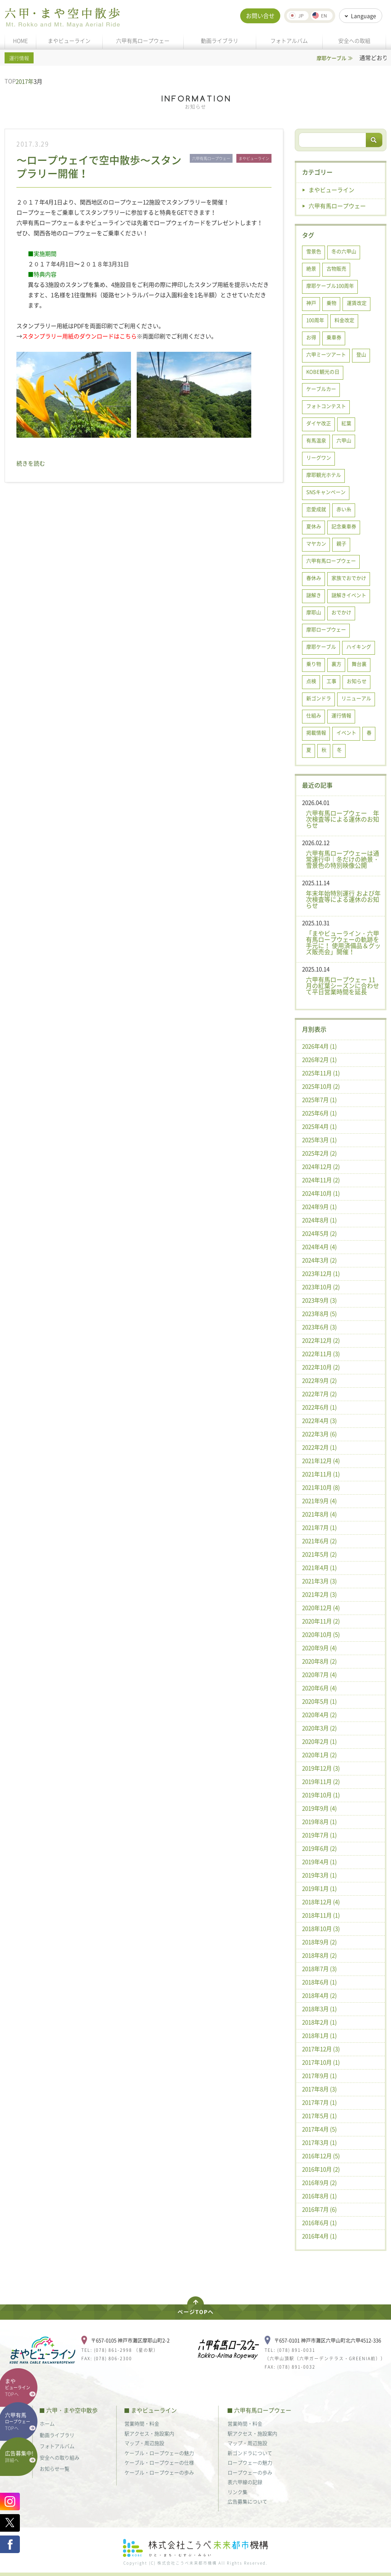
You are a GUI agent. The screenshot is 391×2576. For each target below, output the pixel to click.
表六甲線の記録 (245, 2481)
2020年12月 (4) (321, 1608)
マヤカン (316, 543)
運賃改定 (357, 302)
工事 (331, 680)
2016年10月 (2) (321, 2169)
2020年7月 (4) (319, 1674)
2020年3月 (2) (319, 1728)
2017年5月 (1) (319, 2116)
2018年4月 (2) (319, 1995)
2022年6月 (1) (319, 1407)
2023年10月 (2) (321, 1287)
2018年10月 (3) (321, 1928)
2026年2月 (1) (319, 1059)
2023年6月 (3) (319, 1327)
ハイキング (358, 646)
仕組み (313, 715)
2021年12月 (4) (321, 1460)
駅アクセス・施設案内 (149, 2433)
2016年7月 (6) (319, 2209)
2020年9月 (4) (319, 1648)
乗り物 (313, 663)
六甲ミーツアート (326, 354)
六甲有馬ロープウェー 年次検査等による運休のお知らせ (342, 819)
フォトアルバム (289, 40)
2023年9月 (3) (319, 1300)
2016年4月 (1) (319, 2236)
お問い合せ (260, 15)
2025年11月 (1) (321, 1073)
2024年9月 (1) (319, 1206)
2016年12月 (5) (321, 2156)
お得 (311, 337)
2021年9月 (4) (319, 1501)
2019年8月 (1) (319, 1821)
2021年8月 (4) (319, 1514)
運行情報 (341, 715)
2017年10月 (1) (321, 2062)
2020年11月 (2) (321, 1621)
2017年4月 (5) (319, 2129)
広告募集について (247, 2501)
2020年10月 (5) (321, 1634)
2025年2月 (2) (319, 1153)
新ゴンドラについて (250, 2452)
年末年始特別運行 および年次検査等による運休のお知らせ (343, 899)
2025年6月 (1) (319, 1113)
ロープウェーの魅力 (250, 2462)
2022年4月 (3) (319, 1420)
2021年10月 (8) (321, 1487)
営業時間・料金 (141, 2423)
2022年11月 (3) (321, 1353)
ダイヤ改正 (318, 423)
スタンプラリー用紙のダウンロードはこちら (79, 336)
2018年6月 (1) (319, 1982)
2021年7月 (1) (319, 1527)
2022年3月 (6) (319, 1434)
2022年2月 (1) (319, 1447)
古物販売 (336, 268)
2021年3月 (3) (319, 1581)
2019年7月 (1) (319, 1835)
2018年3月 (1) (319, 2009)
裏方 (336, 663)
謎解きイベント (348, 595)
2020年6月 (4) (319, 1688)
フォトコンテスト (326, 405)
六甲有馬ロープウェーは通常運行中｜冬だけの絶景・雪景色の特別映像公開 (342, 859)
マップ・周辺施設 (144, 2443)
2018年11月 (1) (321, 1915)
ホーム (47, 2423)
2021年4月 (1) (319, 1567)
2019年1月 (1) (319, 1888)
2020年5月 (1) (319, 1701)
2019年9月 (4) (319, 1808)
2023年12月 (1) (321, 1273)
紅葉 (346, 423)
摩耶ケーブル (321, 646)
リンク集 (237, 2491)
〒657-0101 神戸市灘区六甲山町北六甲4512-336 (327, 2340)
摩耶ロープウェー (326, 629)
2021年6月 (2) (319, 1541)
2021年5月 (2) (319, 1554)
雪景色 (313, 251)
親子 (341, 543)
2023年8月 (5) (319, 1313)
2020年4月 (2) (319, 1714)
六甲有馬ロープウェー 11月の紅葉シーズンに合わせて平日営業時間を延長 (342, 985)
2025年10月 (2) (321, 1086)
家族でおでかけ (348, 577)
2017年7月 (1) (319, 2102)
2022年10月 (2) (321, 1367)
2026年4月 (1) (319, 1046)
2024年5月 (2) (319, 1233)
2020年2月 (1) (319, 1741)
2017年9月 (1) (319, 2075)
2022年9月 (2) (319, 1380)
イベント (346, 732)
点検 (311, 680)
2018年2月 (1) (319, 2022)
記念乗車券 (343, 526)
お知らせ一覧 (54, 2468)
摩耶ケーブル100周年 (330, 285)
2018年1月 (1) (319, 2035)
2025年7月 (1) (319, 1099)
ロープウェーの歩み (250, 2472)
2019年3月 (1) (319, 1875)
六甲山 (343, 440)
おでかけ (341, 612)
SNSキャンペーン (326, 491)
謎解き (313, 595)
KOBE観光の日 (322, 371)
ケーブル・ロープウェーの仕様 (159, 2462)
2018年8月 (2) (319, 1955)
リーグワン (318, 457)
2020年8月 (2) (319, 1661)
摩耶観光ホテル (323, 474)
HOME (20, 40)
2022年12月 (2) (321, 1340)
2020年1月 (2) (319, 1755)
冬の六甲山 (343, 251)
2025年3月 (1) (319, 1140)
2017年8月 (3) (319, 2089)
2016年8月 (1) (319, 2196)
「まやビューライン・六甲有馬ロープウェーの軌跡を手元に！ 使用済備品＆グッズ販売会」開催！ (343, 942)
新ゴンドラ (318, 698)
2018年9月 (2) (319, 1942)
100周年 (315, 320)
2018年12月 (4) (321, 1902)
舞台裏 (359, 663)
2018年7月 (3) (319, 1968)
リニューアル (356, 698)
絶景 (311, 268)
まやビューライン (69, 40)
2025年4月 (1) (319, 1126)
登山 (361, 354)
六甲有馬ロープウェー (143, 40)
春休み (313, 577)
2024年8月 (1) (319, 1220)
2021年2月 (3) (319, 1594)
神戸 (311, 302)
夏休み (313, 526)
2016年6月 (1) (319, 2222)
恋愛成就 (316, 509)
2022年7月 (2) (319, 1394)
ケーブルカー (321, 388)
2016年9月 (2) (319, 2182)
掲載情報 (316, 732)
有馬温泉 (316, 440)
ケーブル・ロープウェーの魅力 (159, 2452)
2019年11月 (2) (321, 1781)
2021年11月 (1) (321, 1474)
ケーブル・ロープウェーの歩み (159, 2472)
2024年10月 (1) (321, 1193)
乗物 (331, 302)
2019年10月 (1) (321, 1795)
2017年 (25, 81)
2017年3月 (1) (319, 2142)
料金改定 (344, 320)
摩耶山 (313, 612)
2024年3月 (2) (319, 1260)
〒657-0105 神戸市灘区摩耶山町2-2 (130, 2340)
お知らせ (357, 680)
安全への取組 (354, 40)
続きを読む (30, 463)
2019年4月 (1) (319, 1862)
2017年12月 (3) (321, 2049)
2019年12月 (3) (321, 1768)
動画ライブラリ (219, 40)
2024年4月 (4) (319, 1247)
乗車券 (333, 337)
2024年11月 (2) (321, 1180)
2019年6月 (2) (319, 1848)
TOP (10, 81)
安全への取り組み (59, 2457)
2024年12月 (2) (321, 1166)
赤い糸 (343, 509)
